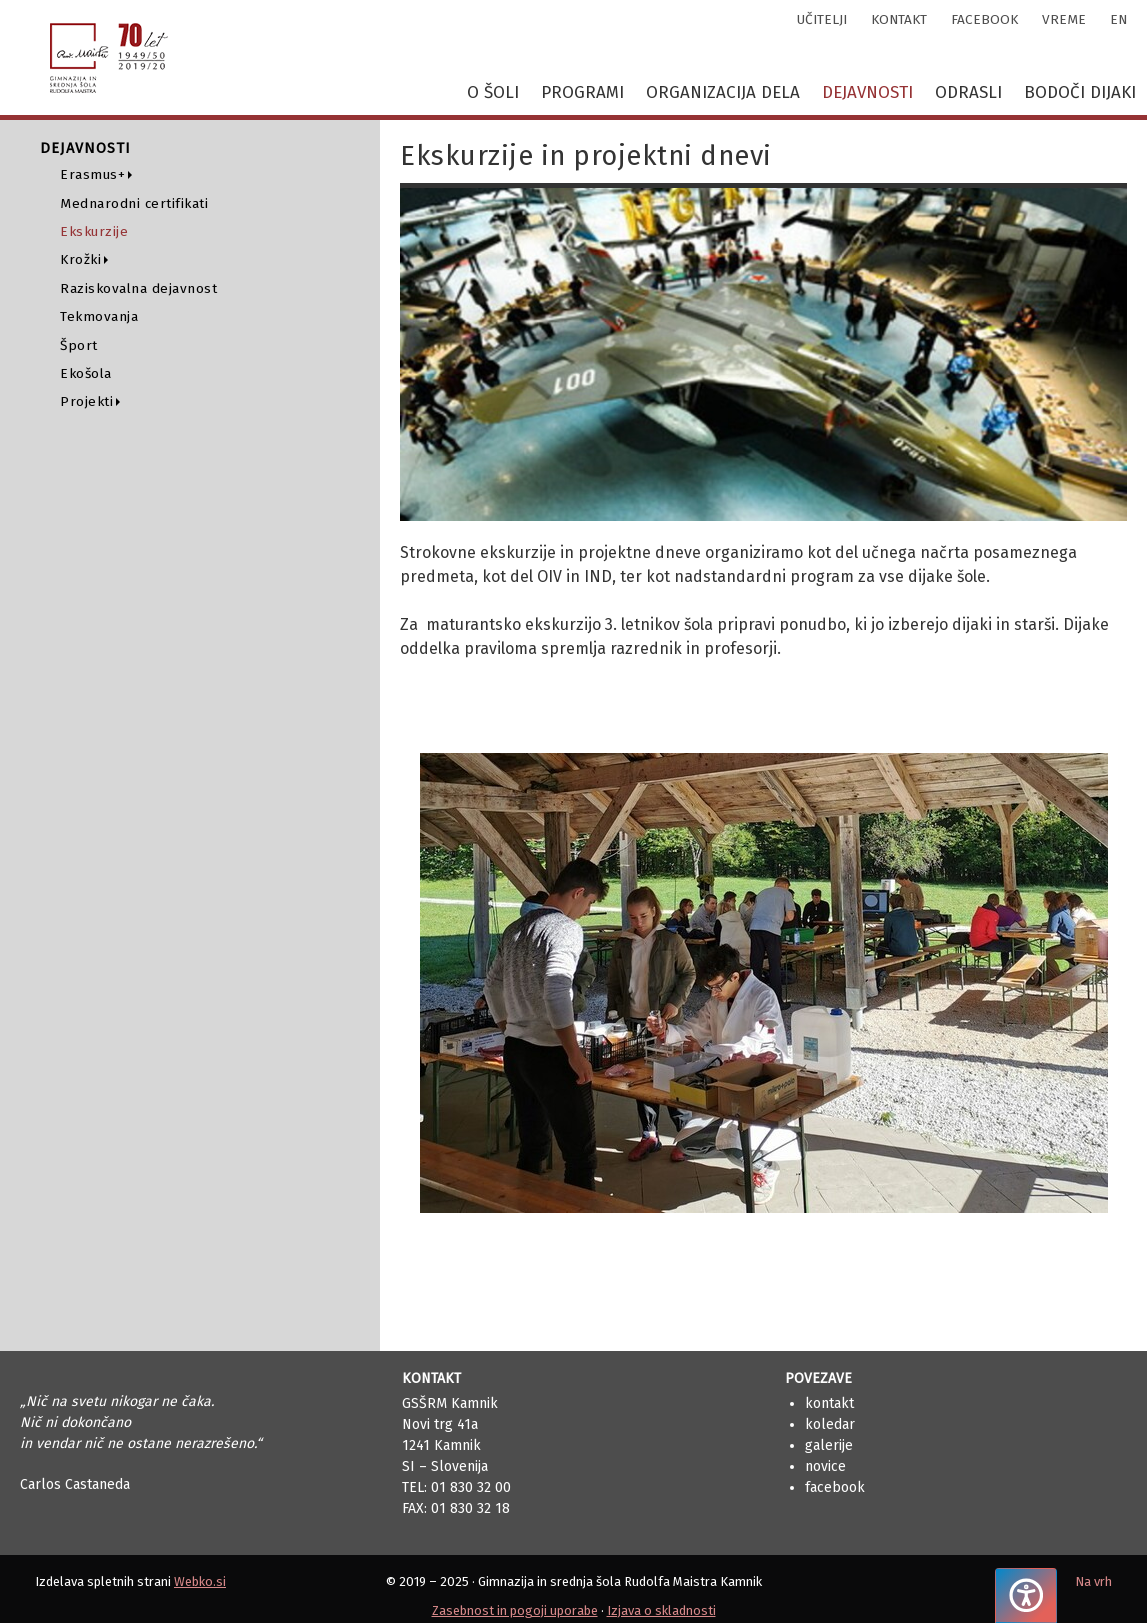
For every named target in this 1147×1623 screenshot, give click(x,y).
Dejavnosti (867, 92)
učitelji (822, 19)
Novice (825, 1466)
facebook (984, 19)
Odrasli (968, 92)
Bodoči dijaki (1080, 92)
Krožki (80, 259)
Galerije (829, 1445)
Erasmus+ (92, 174)
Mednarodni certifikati (134, 203)
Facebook (835, 1487)
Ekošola (86, 373)
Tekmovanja (99, 316)
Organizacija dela (723, 92)
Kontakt (829, 1403)
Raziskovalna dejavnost (138, 288)
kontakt (899, 19)
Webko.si (200, 1581)
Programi (582, 92)
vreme (1064, 19)
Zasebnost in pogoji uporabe (515, 1610)
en (1118, 19)
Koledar (830, 1424)
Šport (79, 345)
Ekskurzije (94, 231)
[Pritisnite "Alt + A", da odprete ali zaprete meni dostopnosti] (1026, 1595)
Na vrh (1093, 1581)
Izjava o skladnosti (661, 1610)
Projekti (86, 401)
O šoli (493, 92)
